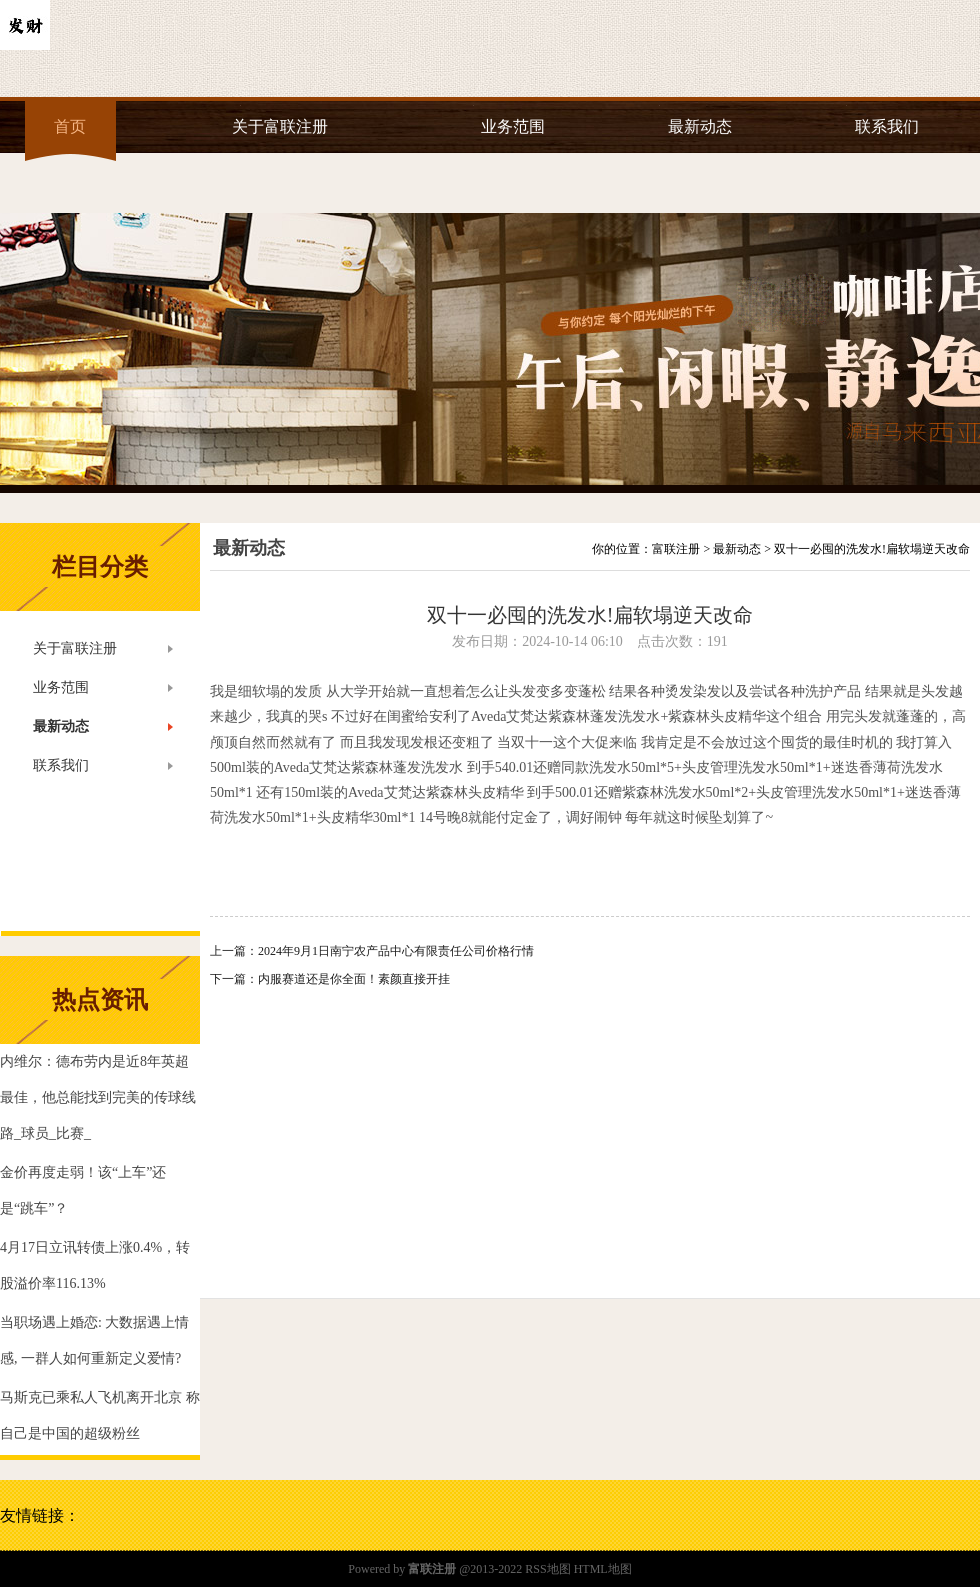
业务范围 (513, 126)
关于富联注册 (280, 126)
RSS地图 (547, 1569)
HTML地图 (603, 1569)
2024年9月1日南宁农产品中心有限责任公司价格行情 (396, 951)
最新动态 (700, 126)
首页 (70, 126)
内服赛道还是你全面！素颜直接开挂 (354, 979)
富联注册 (676, 549)
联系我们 (887, 126)
